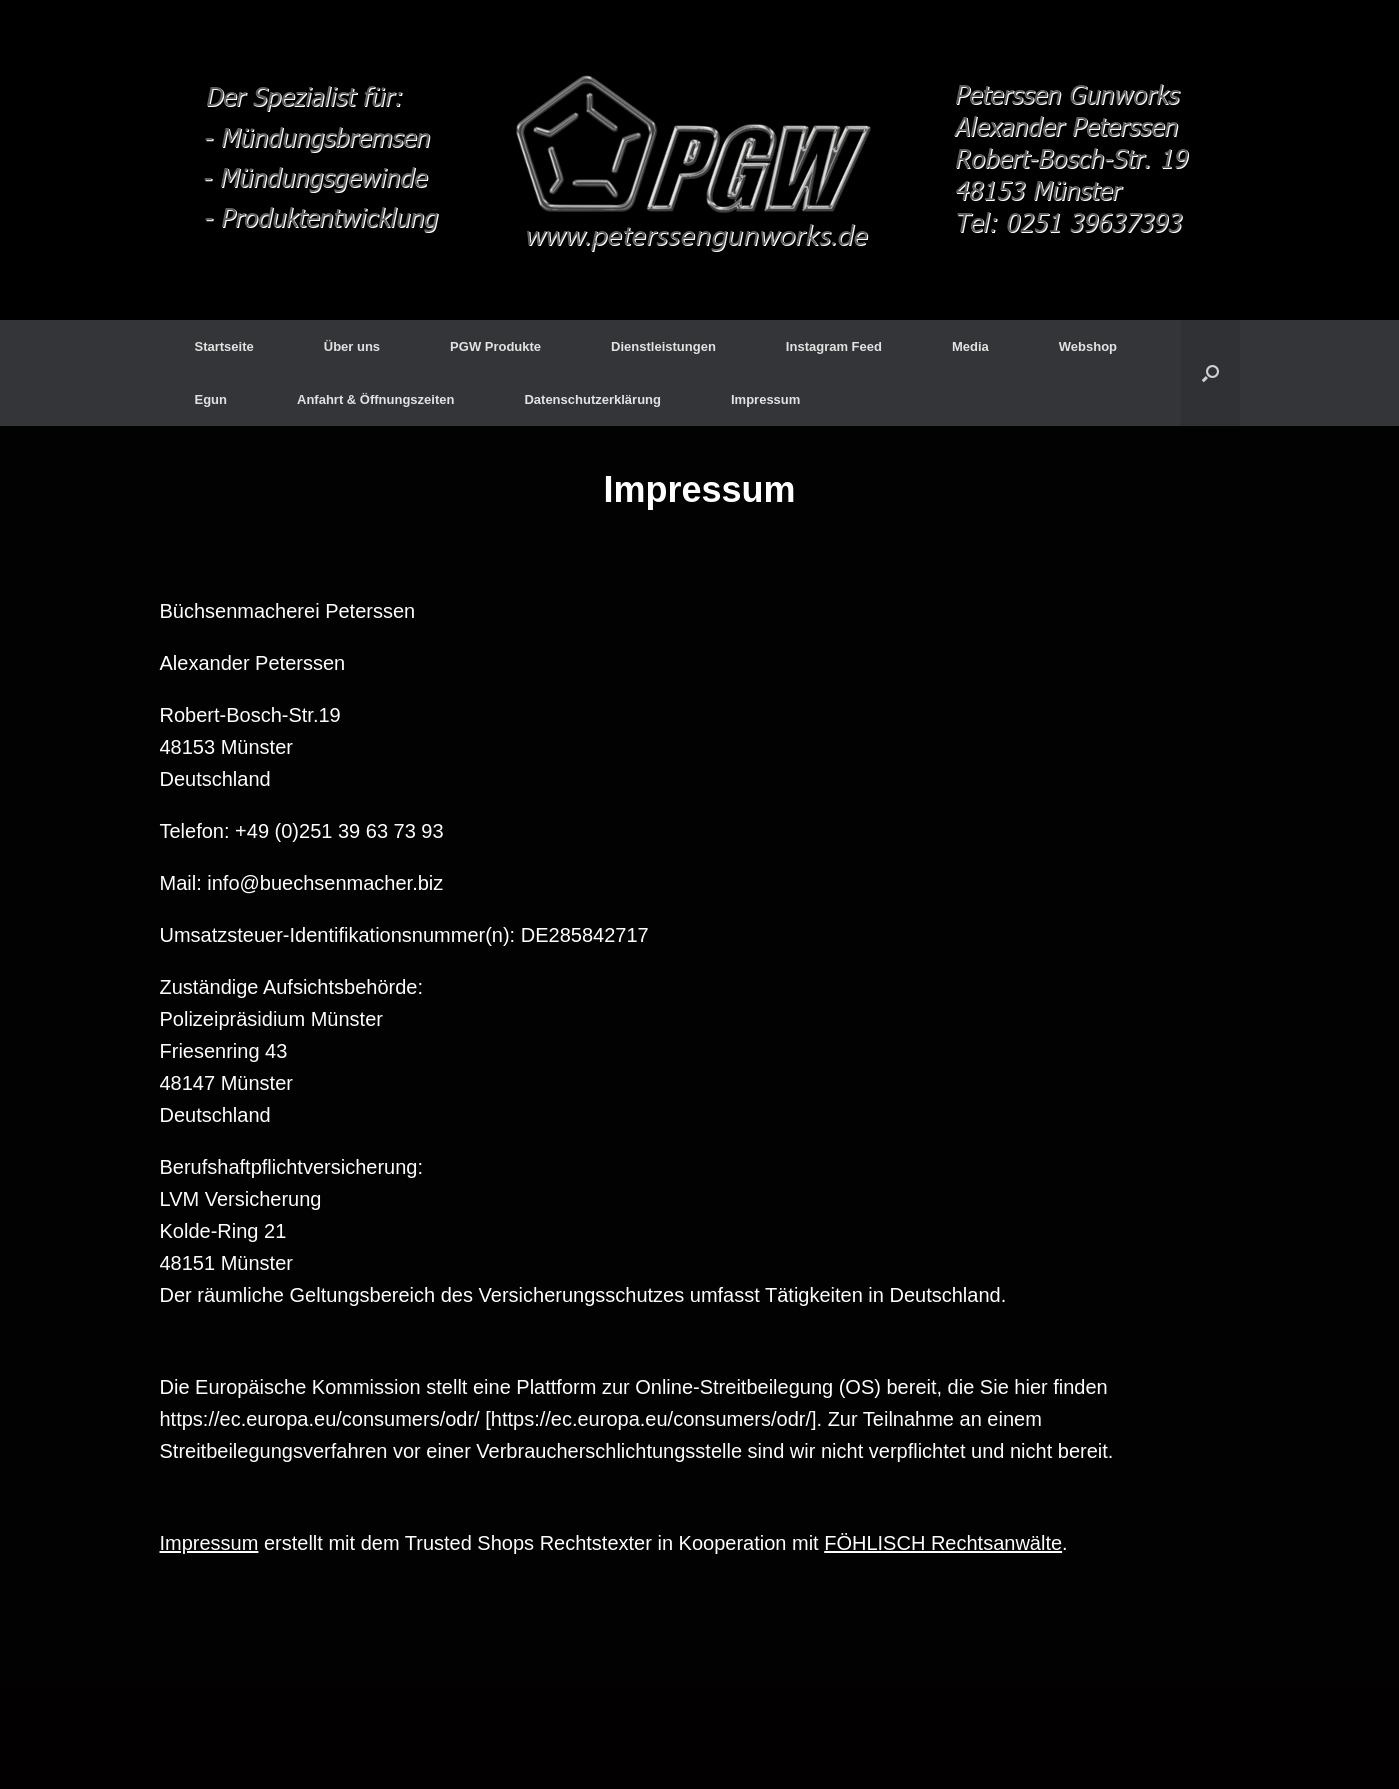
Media (970, 346)
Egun (211, 399)
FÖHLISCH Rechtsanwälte (943, 1543)
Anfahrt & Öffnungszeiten (375, 399)
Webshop (1088, 346)
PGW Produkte (495, 346)
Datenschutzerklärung (592, 399)
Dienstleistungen (663, 346)
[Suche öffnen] (1210, 373)
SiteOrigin (739, 1750)
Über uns (352, 346)
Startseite (224, 346)
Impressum (765, 399)
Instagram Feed (834, 346)
